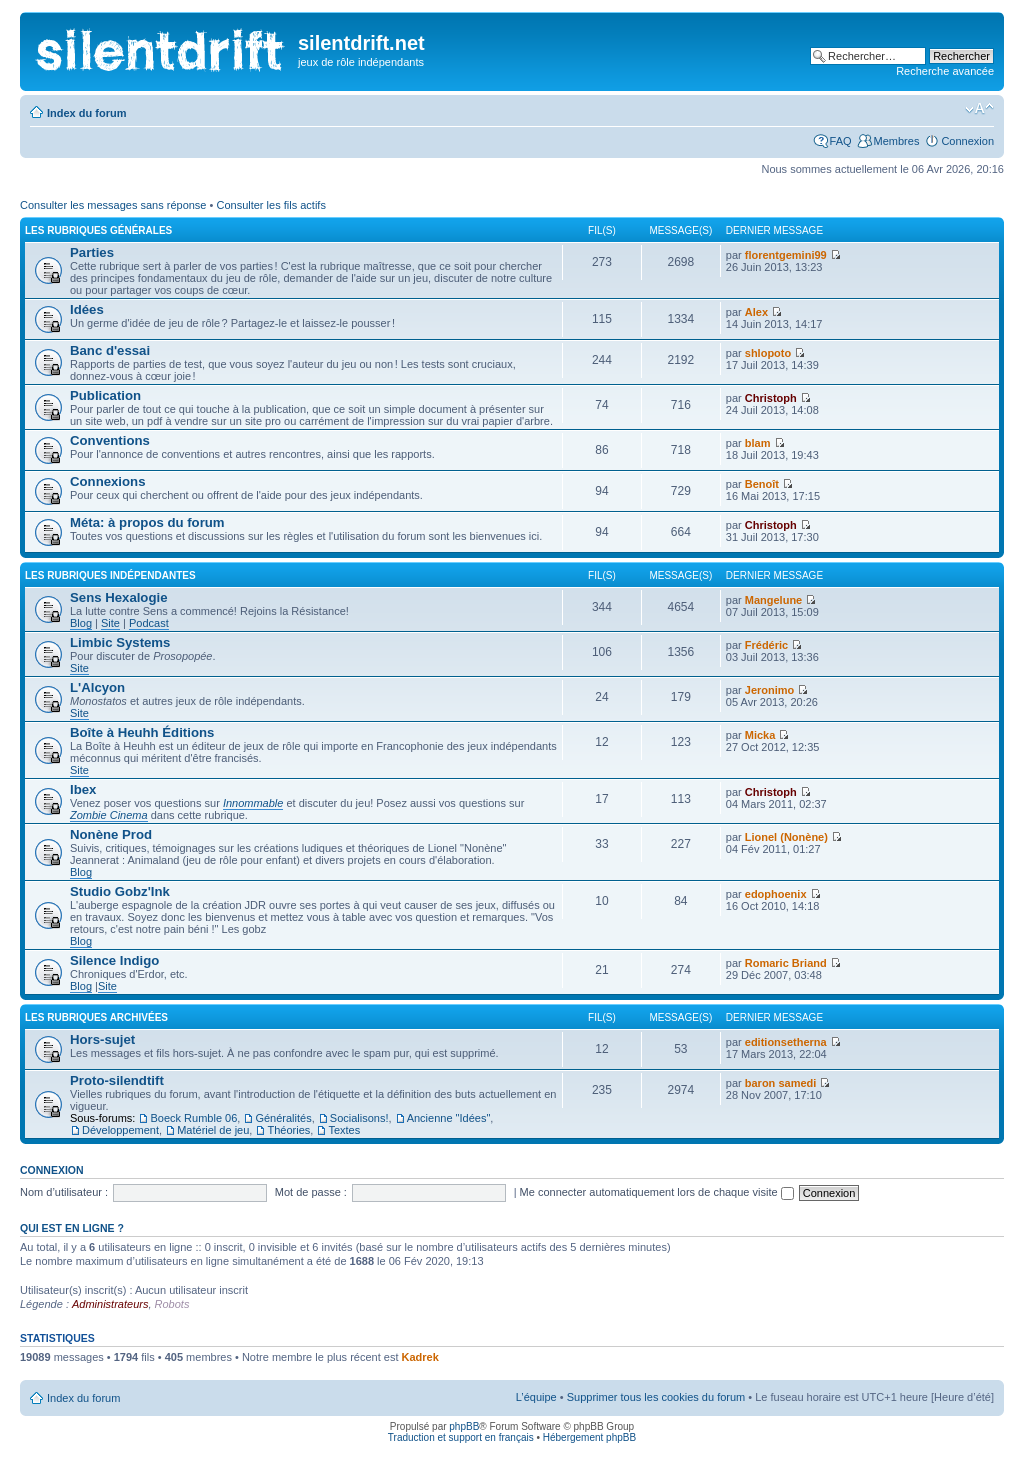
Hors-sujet (102, 1039)
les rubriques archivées (96, 1017)
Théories (288, 1130)
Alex (756, 312)
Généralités (283, 1118)
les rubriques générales (98, 230)
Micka (760, 735)
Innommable (253, 803)
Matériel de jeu (213, 1130)
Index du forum (86, 113)
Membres (897, 141)
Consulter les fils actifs (270, 205)
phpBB (464, 1426)
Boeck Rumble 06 (193, 1118)
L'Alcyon (97, 687)
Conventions (110, 440)
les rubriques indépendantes (110, 575)
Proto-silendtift (117, 1080)
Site (110, 623)
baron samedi (781, 1083)
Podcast (149, 623)
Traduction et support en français (461, 1437)
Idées (87, 309)
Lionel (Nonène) (786, 837)
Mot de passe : (311, 1192)
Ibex (83, 789)
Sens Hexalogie (118, 597)
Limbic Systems (120, 642)
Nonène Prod (111, 834)
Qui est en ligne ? (72, 1228)
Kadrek (420, 1357)
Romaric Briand (786, 963)
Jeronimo (770, 690)
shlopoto (768, 353)
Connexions (107, 481)
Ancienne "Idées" (449, 1118)
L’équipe (536, 1397)
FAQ (841, 141)
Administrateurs (110, 1304)
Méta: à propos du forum (147, 522)
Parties (92, 252)
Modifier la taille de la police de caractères (979, 109)
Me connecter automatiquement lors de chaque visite (657, 1192)
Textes (344, 1130)
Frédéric (766, 645)
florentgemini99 (786, 255)
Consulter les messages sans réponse (113, 205)
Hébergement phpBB (589, 1437)
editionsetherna (786, 1042)
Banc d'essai (110, 350)
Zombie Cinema (109, 815)
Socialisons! (359, 1118)
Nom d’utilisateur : (64, 1192)
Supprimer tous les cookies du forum (656, 1397)
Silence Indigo (114, 960)
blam (758, 443)
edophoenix (776, 894)
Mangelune (773, 600)
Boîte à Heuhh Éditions (142, 732)
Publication (105, 395)
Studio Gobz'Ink (120, 891)
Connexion (967, 141)
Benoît (762, 484)
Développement (120, 1130)
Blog (81, 623)
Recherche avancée (945, 71)
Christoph (771, 398)
